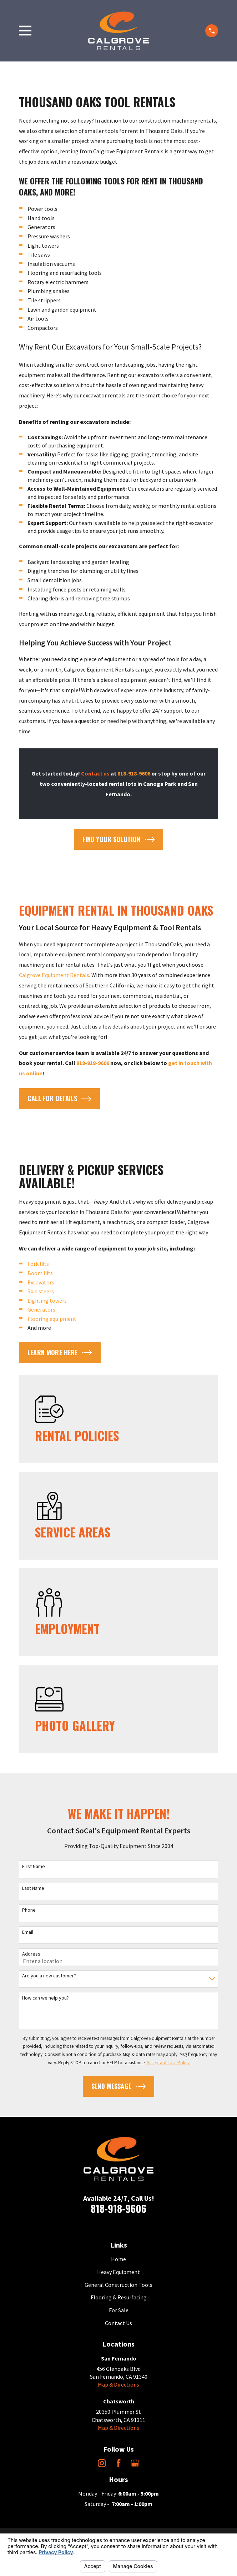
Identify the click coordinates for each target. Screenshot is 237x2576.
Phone (29, 1910)
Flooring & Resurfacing (119, 2297)
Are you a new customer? (49, 1976)
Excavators (40, 1282)
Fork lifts (38, 1263)
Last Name (33, 1888)
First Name (33, 1866)
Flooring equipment (51, 1318)
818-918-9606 (118, 2208)
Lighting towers (47, 1300)
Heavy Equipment (118, 2271)
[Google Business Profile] (135, 2463)
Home (118, 2259)
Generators (41, 1309)
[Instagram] (102, 2463)
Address (31, 1954)
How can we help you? (45, 1998)
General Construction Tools (118, 2284)
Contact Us (118, 2323)
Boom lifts (40, 1273)
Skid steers (40, 1291)
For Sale (118, 2310)
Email (27, 1932)
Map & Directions (118, 2384)
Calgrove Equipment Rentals (54, 975)
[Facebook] (118, 2463)
